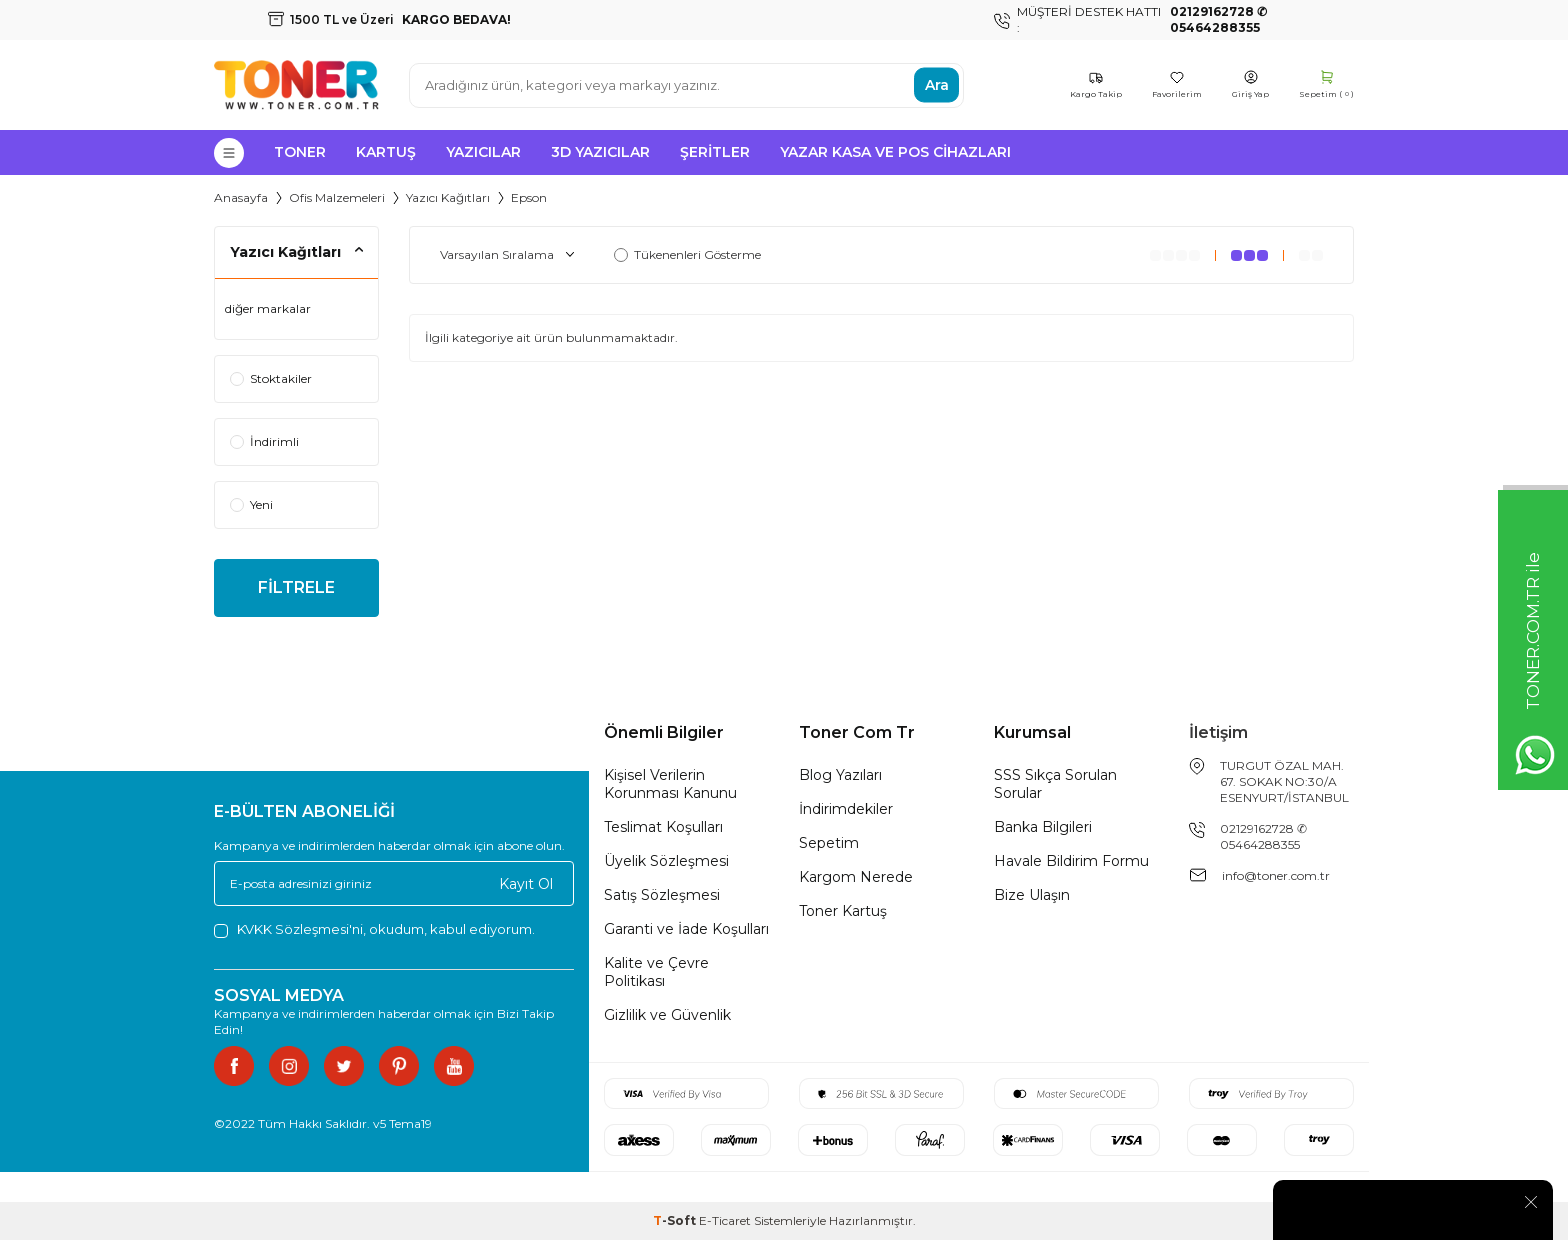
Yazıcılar (483, 152)
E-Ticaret (725, 1220)
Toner (300, 152)
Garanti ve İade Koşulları (686, 929)
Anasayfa (241, 197)
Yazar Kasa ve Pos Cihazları (895, 152)
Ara (937, 85)
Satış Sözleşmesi (662, 895)
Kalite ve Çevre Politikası (656, 972)
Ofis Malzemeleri (337, 197)
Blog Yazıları (840, 775)
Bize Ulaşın (1032, 895)
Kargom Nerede (856, 877)
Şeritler (715, 152)
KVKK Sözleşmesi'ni (300, 929)
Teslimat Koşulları (663, 827)
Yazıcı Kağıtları (448, 197)
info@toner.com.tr (1276, 875)
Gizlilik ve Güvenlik (667, 1015)
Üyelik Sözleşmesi (666, 861)
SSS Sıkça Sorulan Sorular (1055, 784)
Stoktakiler (271, 378)
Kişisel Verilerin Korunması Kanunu (670, 784)
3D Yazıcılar (600, 152)
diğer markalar (268, 308)
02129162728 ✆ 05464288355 (1263, 836)
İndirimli (264, 441)
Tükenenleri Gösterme (687, 254)
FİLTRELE (296, 587)
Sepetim (829, 843)
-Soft (676, 1220)
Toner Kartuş (843, 911)
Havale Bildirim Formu (1071, 861)
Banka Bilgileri (1043, 827)
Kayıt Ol (526, 884)
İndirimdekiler (846, 809)
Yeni (251, 504)
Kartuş (386, 152)
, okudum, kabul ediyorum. (374, 929)
